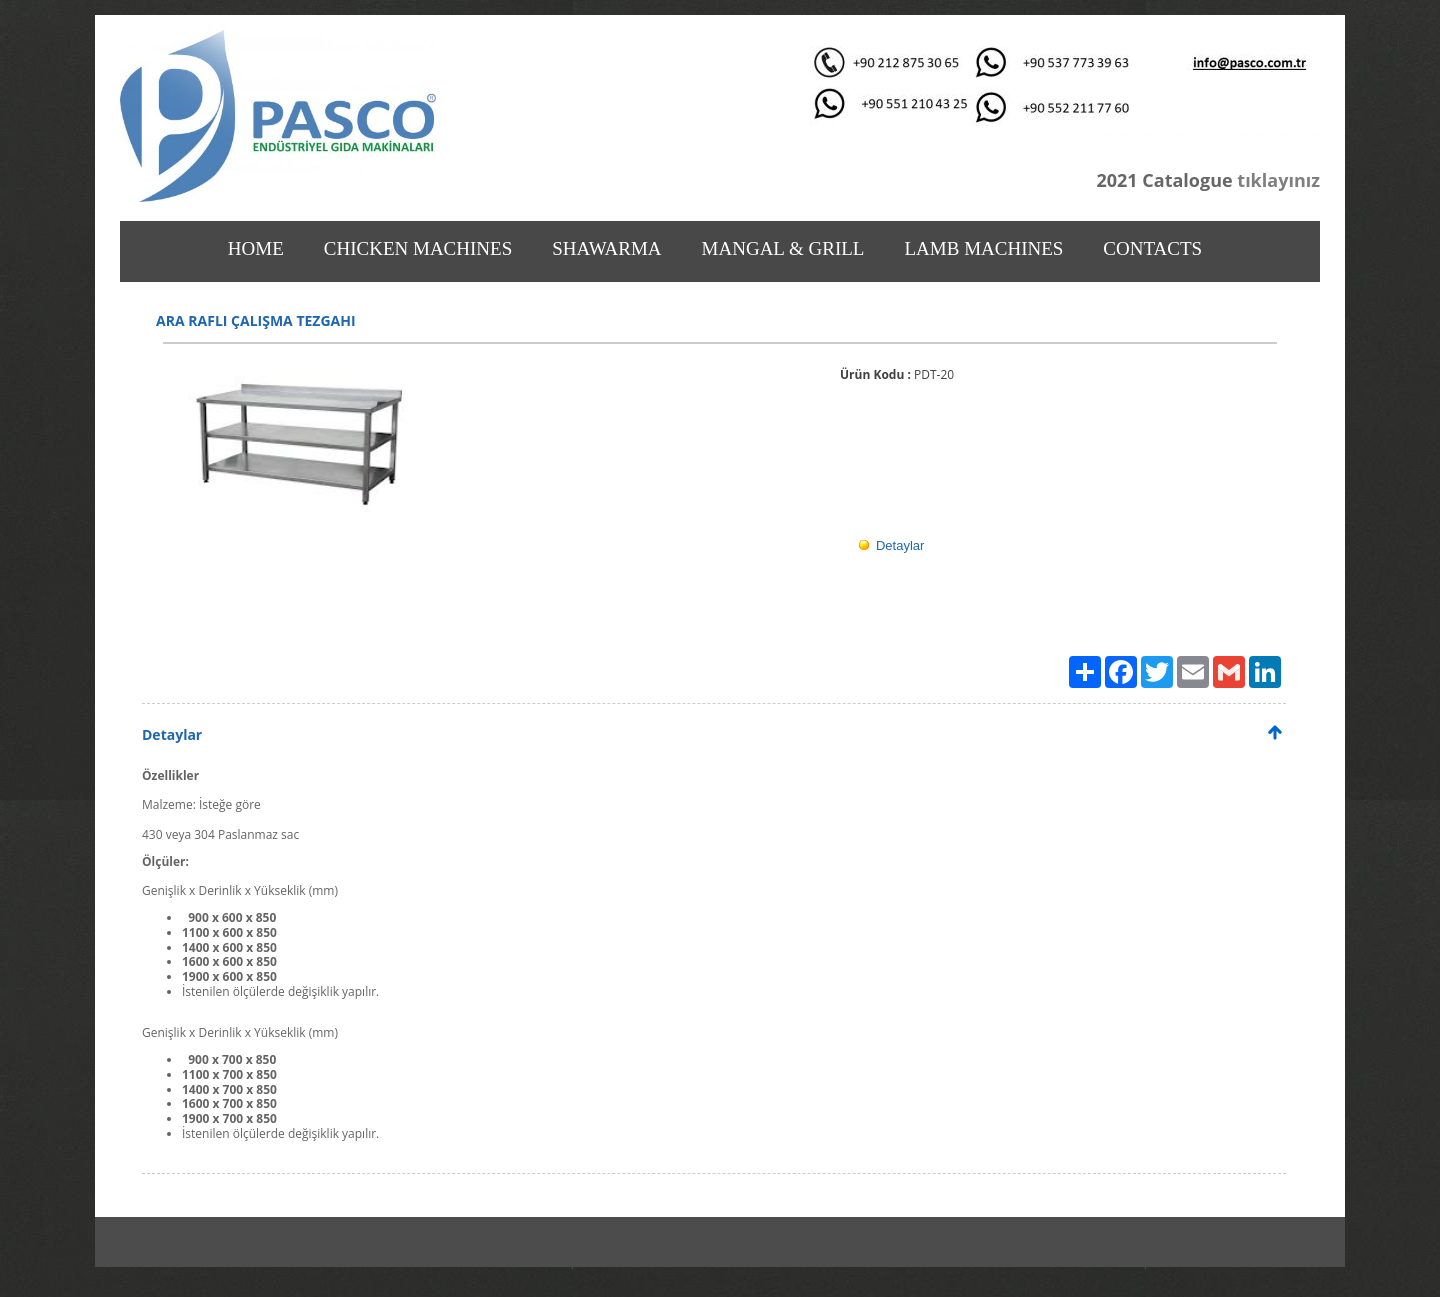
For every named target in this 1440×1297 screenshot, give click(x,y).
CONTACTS (1152, 248)
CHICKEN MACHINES (418, 248)
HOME (256, 248)
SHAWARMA (606, 248)
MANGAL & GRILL (783, 248)
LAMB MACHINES (983, 248)
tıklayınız (1276, 180)
